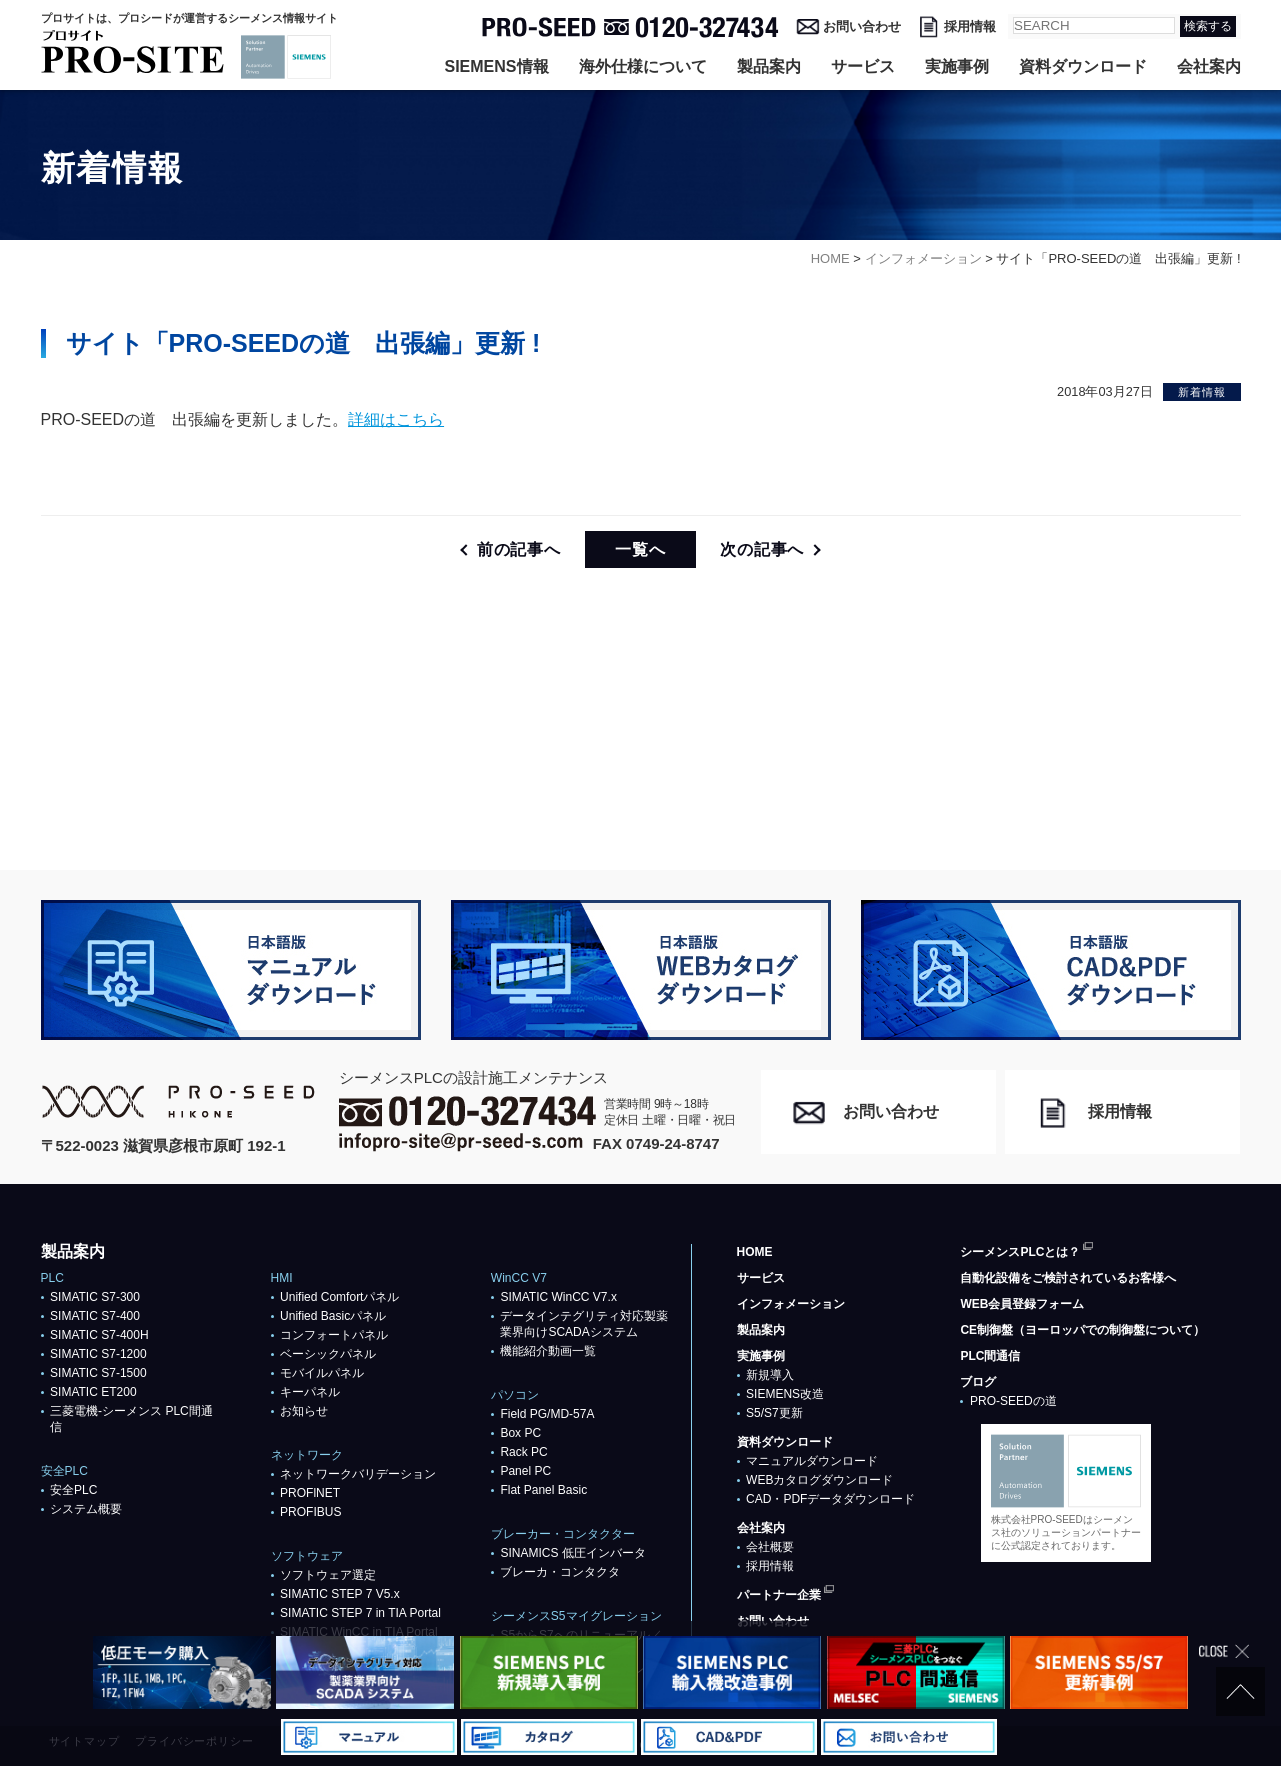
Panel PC (525, 1471)
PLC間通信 (990, 1356)
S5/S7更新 (774, 1413)
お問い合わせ (862, 26)
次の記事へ (762, 549)
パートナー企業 (779, 1595)
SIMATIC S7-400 (95, 1316)
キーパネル (310, 1392)
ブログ (978, 1382)
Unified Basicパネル (333, 1316)
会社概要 (770, 1547)
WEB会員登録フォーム (1022, 1304)
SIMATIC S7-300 (95, 1297)
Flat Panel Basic (543, 1490)
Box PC (520, 1433)
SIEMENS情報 (496, 66)
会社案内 (1209, 66)
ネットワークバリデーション (358, 1474)
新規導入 (770, 1375)
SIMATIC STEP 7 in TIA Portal (360, 1613)
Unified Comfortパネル (339, 1297)
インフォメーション (791, 1304)
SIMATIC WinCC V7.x (558, 1297)
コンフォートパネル (334, 1335)
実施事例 (957, 66)
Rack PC (523, 1452)
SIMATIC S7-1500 (98, 1373)
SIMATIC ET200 (93, 1392)
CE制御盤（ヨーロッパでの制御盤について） (1082, 1330)
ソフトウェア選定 (328, 1575)
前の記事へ (519, 549)
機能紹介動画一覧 (548, 1351)
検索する (1208, 26)
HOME (755, 1252)
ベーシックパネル (328, 1354)
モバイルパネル (322, 1373)
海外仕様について (643, 66)
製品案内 (769, 66)
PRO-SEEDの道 (1013, 1401)
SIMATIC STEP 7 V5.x (340, 1594)
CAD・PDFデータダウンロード (830, 1499)
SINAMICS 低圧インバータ (572, 1553)
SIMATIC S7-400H (99, 1335)
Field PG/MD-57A (547, 1414)
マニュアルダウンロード (812, 1461)
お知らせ (304, 1411)
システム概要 (86, 1509)
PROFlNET (310, 1493)
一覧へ (640, 549)
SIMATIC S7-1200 (98, 1354)
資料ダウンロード (1083, 66)
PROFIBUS (310, 1512)
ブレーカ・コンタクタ (560, 1572)
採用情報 (970, 26)
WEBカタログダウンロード (819, 1480)
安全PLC (73, 1490)
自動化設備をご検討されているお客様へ (1068, 1278)
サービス (863, 66)
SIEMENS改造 (785, 1394)
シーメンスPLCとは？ (1020, 1252)
